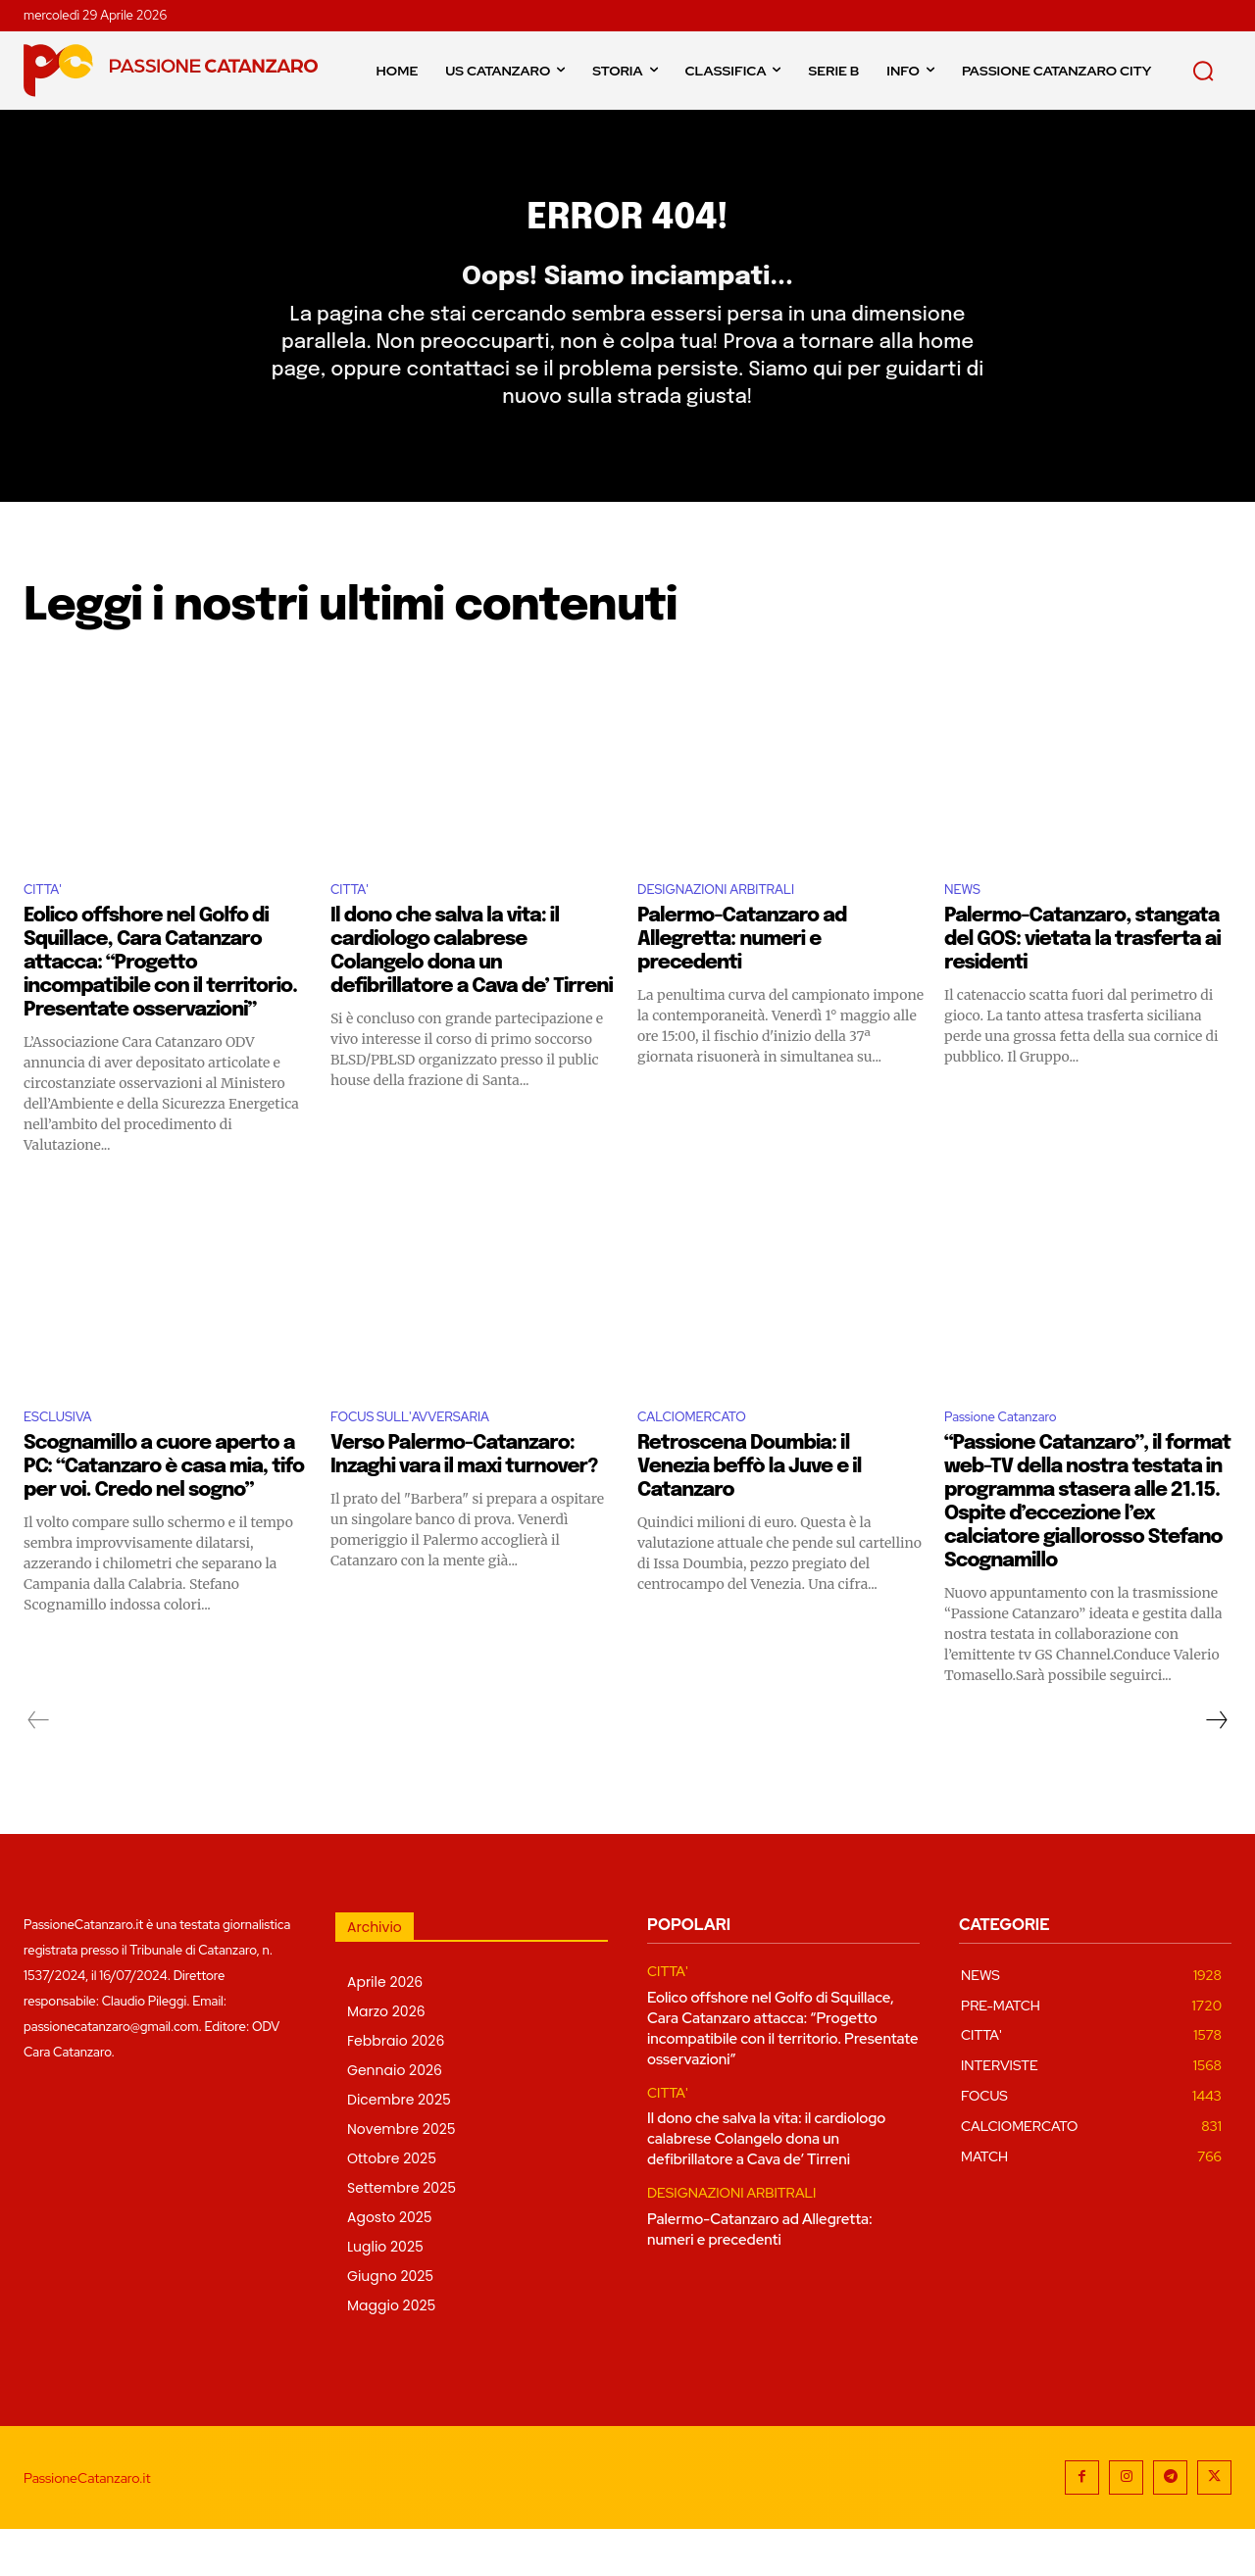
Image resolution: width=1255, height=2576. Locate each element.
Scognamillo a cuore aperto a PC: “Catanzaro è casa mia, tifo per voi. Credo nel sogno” (164, 1514)
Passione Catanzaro (1013, 1462)
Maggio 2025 (391, 2352)
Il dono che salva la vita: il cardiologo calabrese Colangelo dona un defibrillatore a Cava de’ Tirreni (766, 2185)
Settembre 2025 (401, 2235)
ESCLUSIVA (65, 1462)
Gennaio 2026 (394, 2117)
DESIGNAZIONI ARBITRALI (733, 930)
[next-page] (1215, 1767)
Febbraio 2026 (395, 2088)
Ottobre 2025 (391, 2205)
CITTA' (47, 930)
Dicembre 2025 (399, 2146)
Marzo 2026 (386, 2058)
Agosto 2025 (389, 2264)
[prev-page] (39, 1767)
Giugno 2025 (390, 2323)
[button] (1203, 70)
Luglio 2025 (385, 2294)
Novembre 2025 (401, 2176)
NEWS (966, 930)
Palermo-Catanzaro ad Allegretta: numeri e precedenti (741, 982)
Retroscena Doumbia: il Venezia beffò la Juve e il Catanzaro (749, 1514)
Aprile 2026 (385, 2029)
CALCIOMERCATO (704, 1462)
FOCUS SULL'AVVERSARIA (428, 1462)
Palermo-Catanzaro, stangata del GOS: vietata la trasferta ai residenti (1082, 982)
